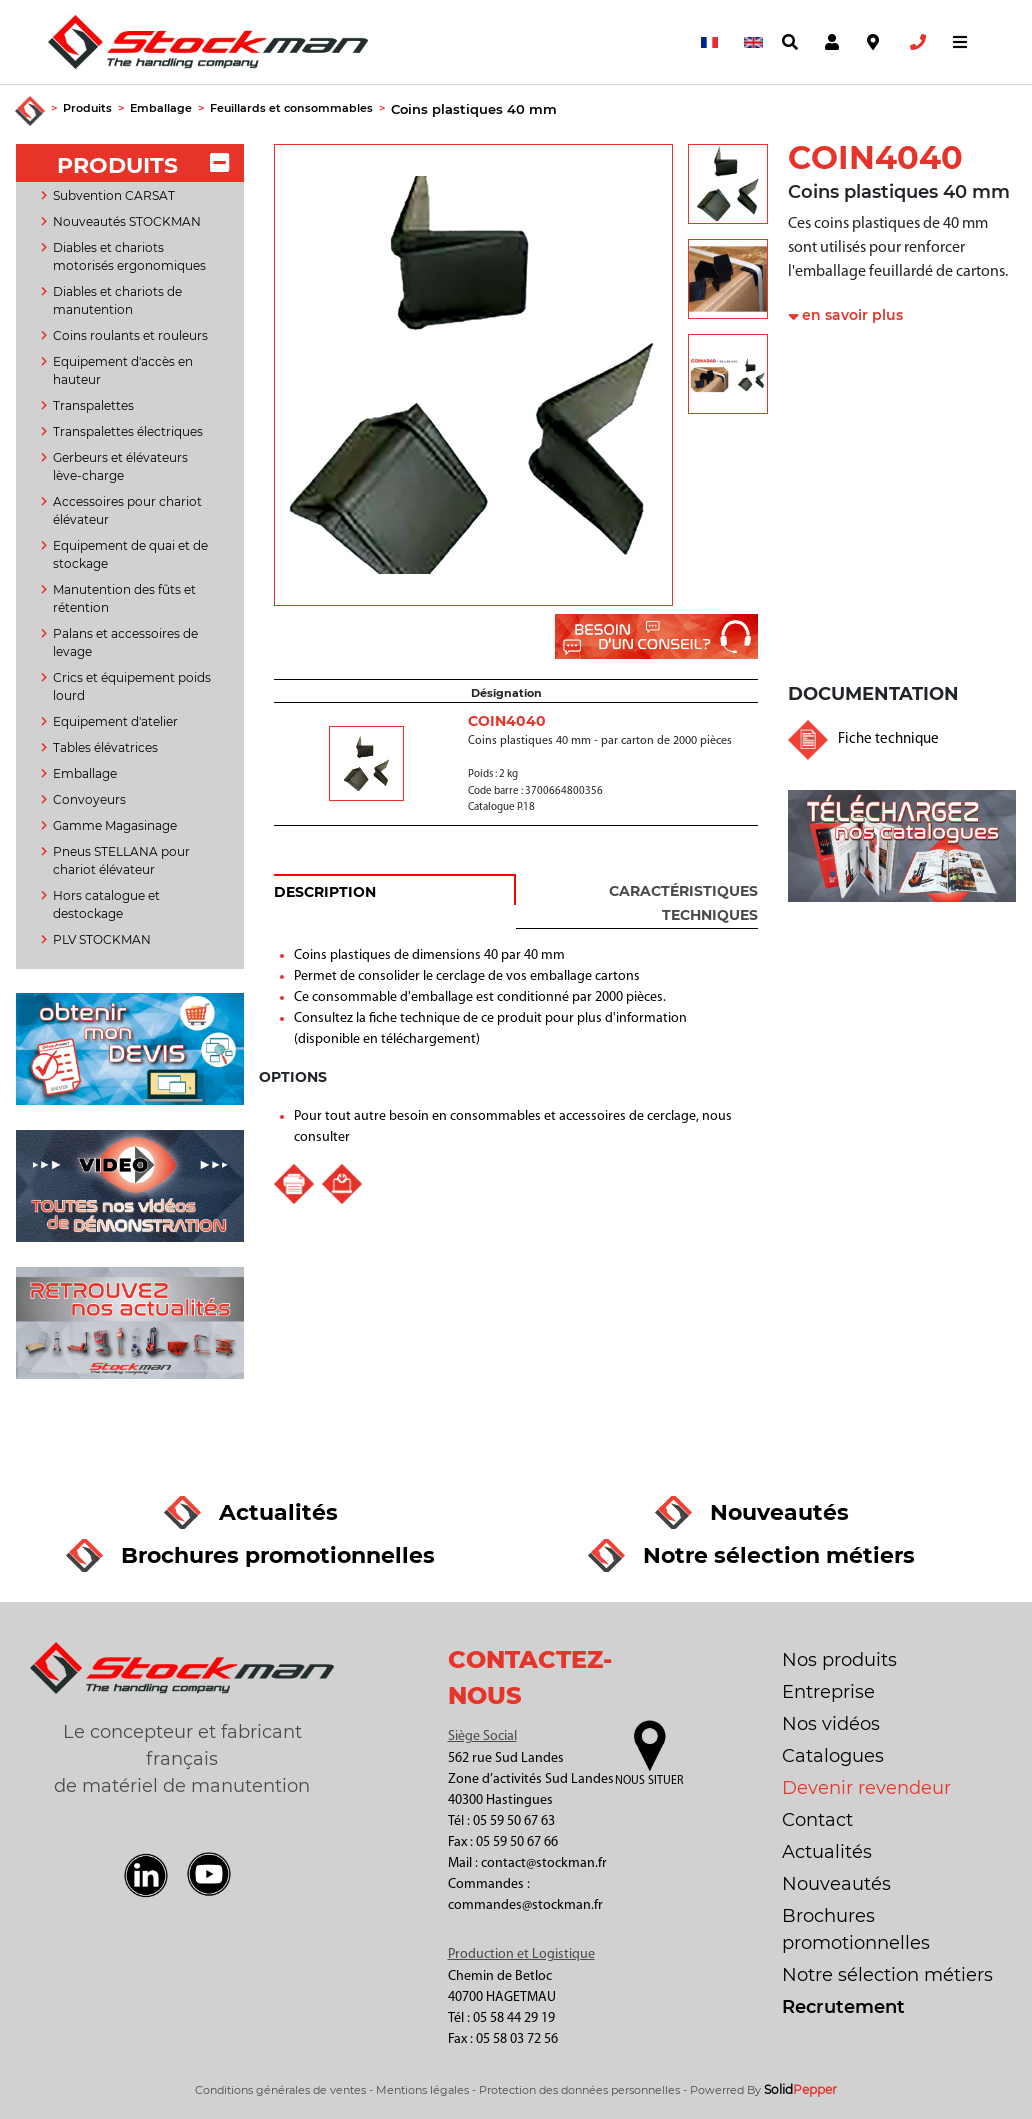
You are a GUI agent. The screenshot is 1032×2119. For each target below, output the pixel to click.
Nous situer (649, 1781)
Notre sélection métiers (887, 1975)
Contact (817, 1820)
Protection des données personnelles (579, 2090)
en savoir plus (852, 315)
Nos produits (839, 1660)
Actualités (827, 1852)
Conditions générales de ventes (280, 2090)
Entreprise (828, 1692)
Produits (87, 108)
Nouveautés (836, 1884)
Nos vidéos (831, 1724)
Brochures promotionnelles (856, 1929)
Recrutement (843, 2007)
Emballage (161, 108)
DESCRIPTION (325, 892)
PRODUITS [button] (142, 165)
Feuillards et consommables (291, 108)
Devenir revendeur (866, 1788)
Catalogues (833, 1756)
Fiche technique (888, 739)
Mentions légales (422, 2090)
